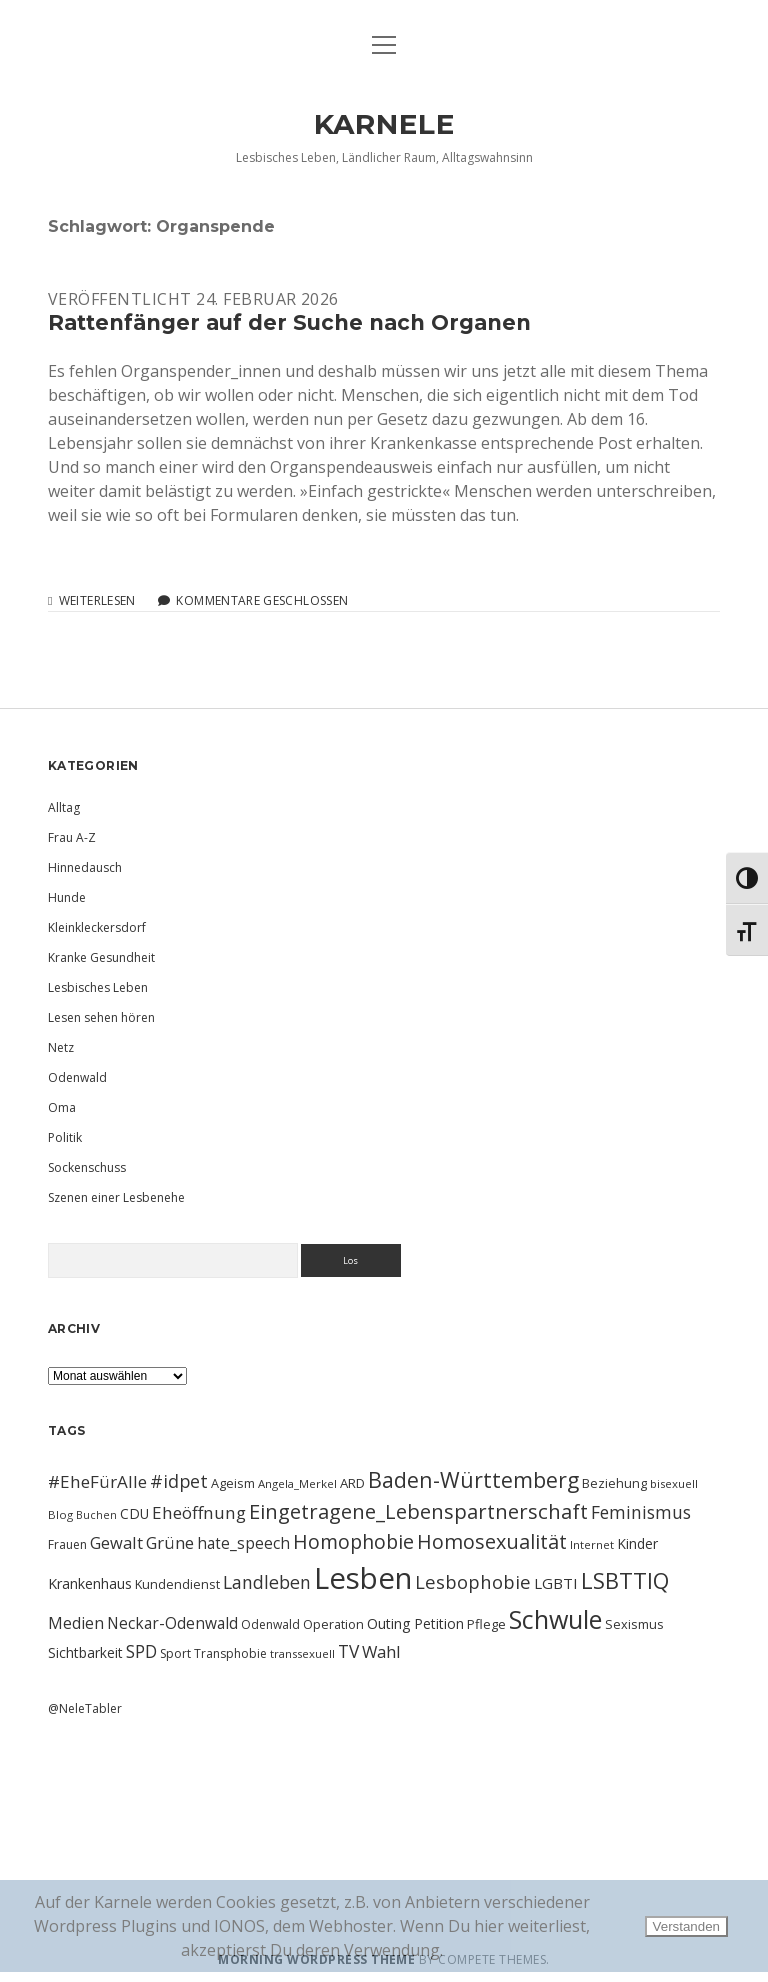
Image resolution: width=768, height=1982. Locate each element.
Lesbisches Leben (98, 987)
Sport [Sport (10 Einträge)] (175, 1653)
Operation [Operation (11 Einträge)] (333, 1624)
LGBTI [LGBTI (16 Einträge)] (556, 1583)
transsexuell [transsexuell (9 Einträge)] (302, 1653)
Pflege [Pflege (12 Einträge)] (486, 1624)
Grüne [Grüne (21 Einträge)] (170, 1542)
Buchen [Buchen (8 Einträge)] (96, 1515)
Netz (61, 1047)
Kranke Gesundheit (101, 957)
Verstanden (686, 1926)
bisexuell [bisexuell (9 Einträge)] (674, 1483)
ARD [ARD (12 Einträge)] (352, 1483)
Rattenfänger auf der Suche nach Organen (289, 322)
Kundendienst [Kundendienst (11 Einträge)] (177, 1584)
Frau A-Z (72, 837)
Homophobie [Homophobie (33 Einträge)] (353, 1541)
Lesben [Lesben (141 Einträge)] (363, 1578)
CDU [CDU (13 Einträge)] (134, 1513)
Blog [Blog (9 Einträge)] (60, 1514)
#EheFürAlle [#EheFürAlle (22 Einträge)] (97, 1481)
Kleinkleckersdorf (97, 927)
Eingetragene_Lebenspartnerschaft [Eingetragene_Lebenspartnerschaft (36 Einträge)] (418, 1511)
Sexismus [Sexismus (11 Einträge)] (634, 1624)
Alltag (64, 807)
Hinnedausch (85, 867)
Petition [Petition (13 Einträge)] (439, 1623)
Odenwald (77, 1077)
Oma (62, 1107)
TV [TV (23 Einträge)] (348, 1651)
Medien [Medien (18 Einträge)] (76, 1623)
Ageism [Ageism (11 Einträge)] (233, 1483)
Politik (65, 1137)
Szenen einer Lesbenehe (116, 1197)
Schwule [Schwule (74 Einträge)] (555, 1619)
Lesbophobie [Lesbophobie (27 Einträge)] (473, 1581)
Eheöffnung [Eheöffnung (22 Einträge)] (199, 1512)
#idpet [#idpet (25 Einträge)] (179, 1481)
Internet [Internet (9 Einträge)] (592, 1544)
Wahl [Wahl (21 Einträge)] (381, 1651)
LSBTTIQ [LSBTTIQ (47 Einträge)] (625, 1580)
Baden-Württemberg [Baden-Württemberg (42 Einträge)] (473, 1479)
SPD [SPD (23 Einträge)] (141, 1651)
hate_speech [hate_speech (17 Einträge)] (243, 1543)
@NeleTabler (85, 1708)
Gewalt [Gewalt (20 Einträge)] (116, 1542)
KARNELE (384, 124)
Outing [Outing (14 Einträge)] (389, 1623)
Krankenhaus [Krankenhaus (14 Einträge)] (90, 1583)
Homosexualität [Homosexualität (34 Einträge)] (492, 1541)
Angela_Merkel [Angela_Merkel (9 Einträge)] (297, 1483)
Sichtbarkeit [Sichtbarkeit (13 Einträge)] (85, 1652)
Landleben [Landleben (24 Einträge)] (267, 1582)
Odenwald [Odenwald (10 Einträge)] (270, 1624)
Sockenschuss (87, 1167)
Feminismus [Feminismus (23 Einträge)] (641, 1512)
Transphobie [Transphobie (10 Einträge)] (230, 1653)
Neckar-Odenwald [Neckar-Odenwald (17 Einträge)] (172, 1623)
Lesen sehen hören (101, 1017)
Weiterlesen (97, 601)
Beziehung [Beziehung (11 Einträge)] (614, 1483)
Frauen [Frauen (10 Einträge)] (67, 1544)
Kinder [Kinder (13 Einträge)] (637, 1543)
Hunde (67, 897)
